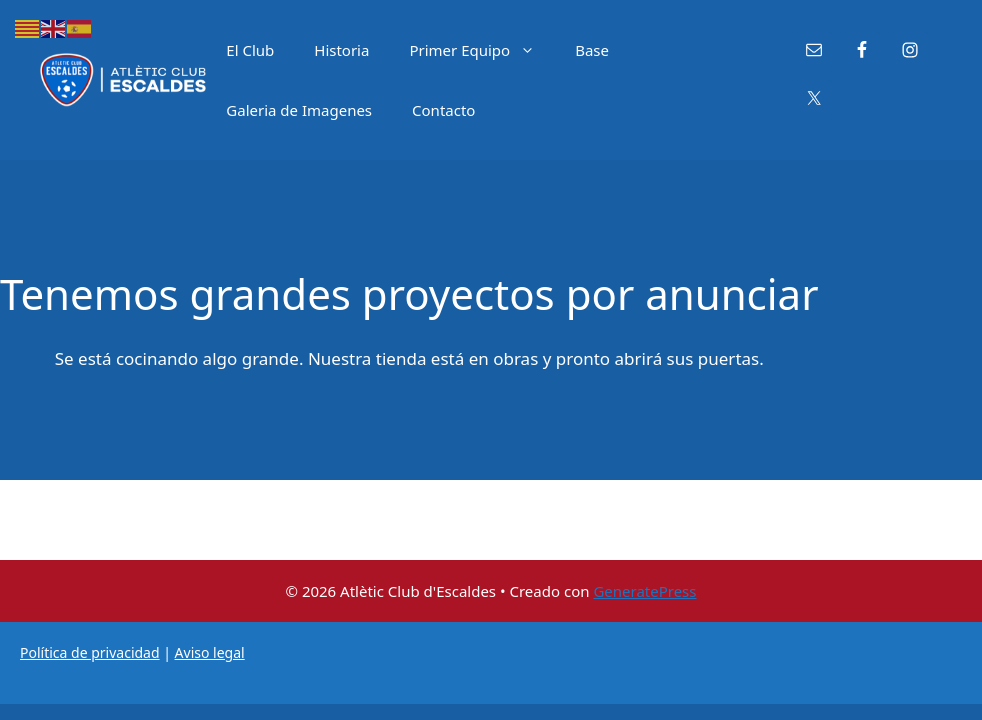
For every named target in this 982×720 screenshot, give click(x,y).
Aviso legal (210, 652)
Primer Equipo (482, 50)
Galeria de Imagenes (299, 110)
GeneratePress (644, 591)
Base (592, 50)
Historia (341, 50)
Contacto (443, 110)
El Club (250, 50)
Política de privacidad (90, 652)
